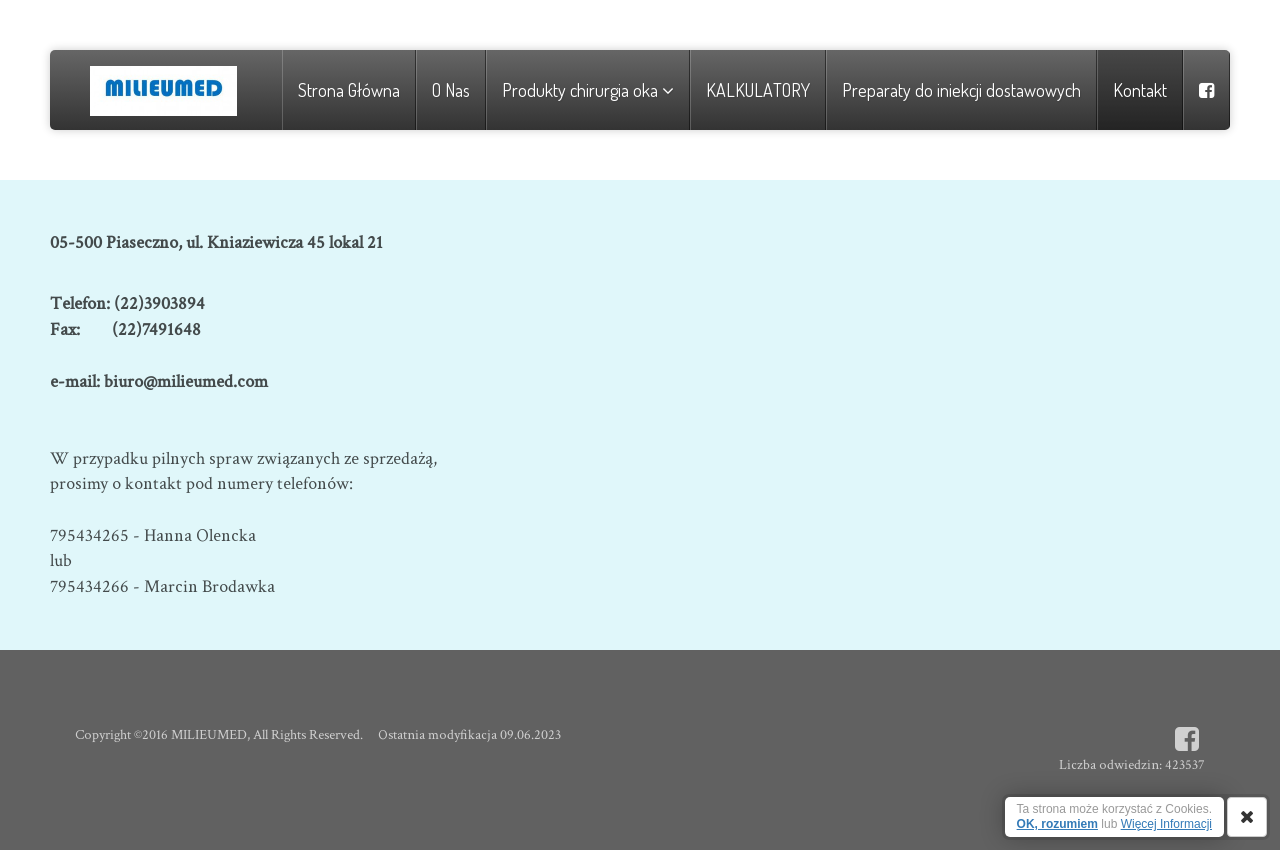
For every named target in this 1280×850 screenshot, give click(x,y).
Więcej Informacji (1166, 824)
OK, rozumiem (1057, 824)
